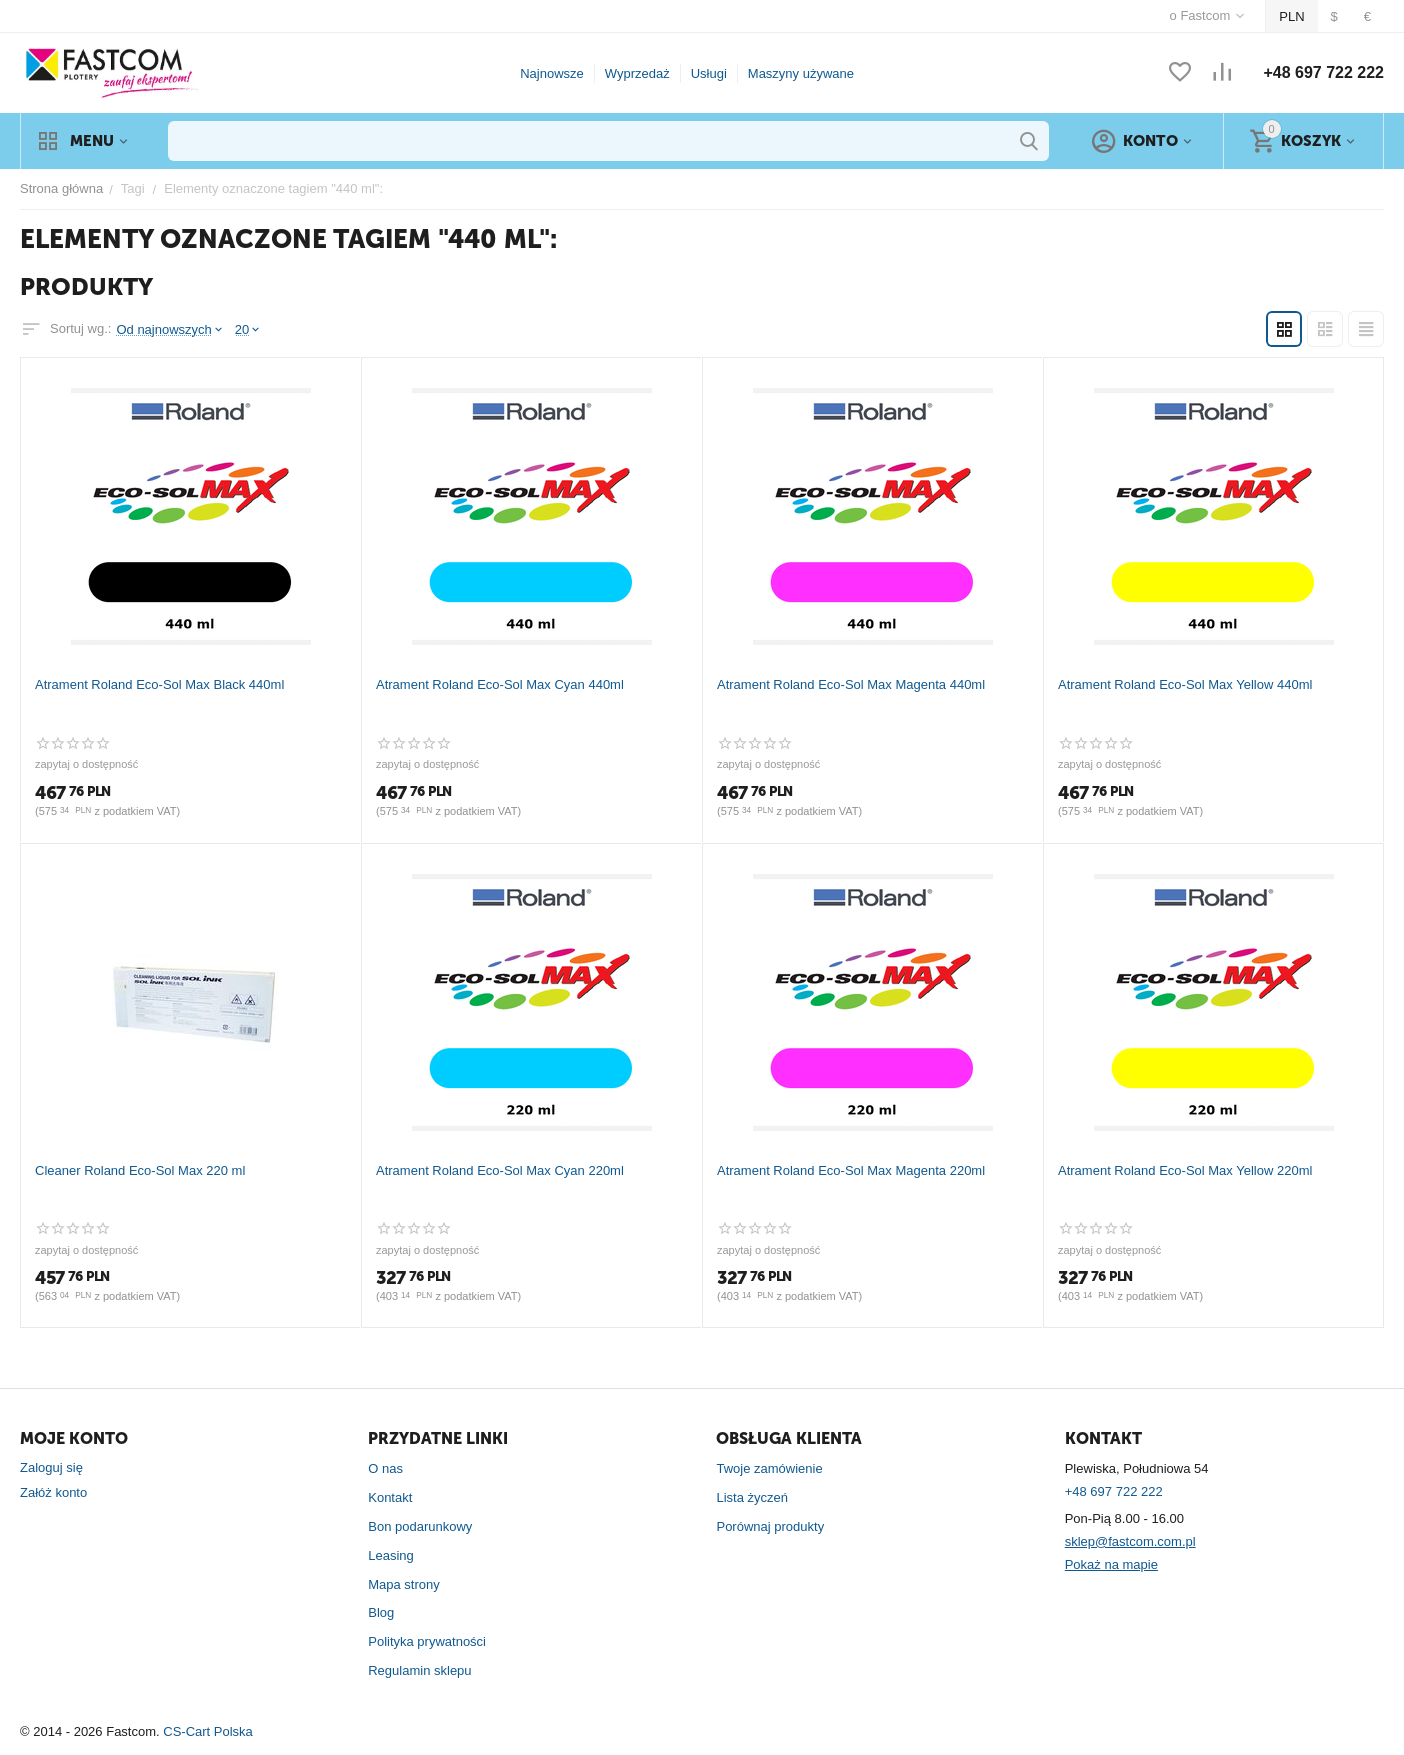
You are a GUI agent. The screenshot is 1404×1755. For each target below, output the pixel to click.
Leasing (391, 1555)
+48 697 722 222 (1323, 72)
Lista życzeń (752, 1497)
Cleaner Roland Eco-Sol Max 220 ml (140, 1170)
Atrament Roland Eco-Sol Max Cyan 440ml (500, 684)
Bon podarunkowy (420, 1526)
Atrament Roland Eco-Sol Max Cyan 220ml (500, 1170)
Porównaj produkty (770, 1526)
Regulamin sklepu (419, 1670)
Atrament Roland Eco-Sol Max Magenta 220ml (851, 1170)
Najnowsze (552, 73)
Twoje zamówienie (769, 1468)
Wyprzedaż (637, 73)
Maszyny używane (801, 73)
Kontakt (390, 1497)
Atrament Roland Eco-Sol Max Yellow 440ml (1185, 684)
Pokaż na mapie (1111, 1564)
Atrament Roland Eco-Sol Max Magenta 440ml (851, 684)
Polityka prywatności (427, 1641)
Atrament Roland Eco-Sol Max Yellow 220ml (1185, 1170)
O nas (385, 1468)
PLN (1291, 16)
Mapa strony (404, 1584)
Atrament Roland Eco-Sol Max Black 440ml (159, 684)
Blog (381, 1612)
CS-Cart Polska (208, 1731)
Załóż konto (53, 1492)
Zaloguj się (51, 1467)
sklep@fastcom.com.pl (1130, 1541)
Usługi (709, 73)
